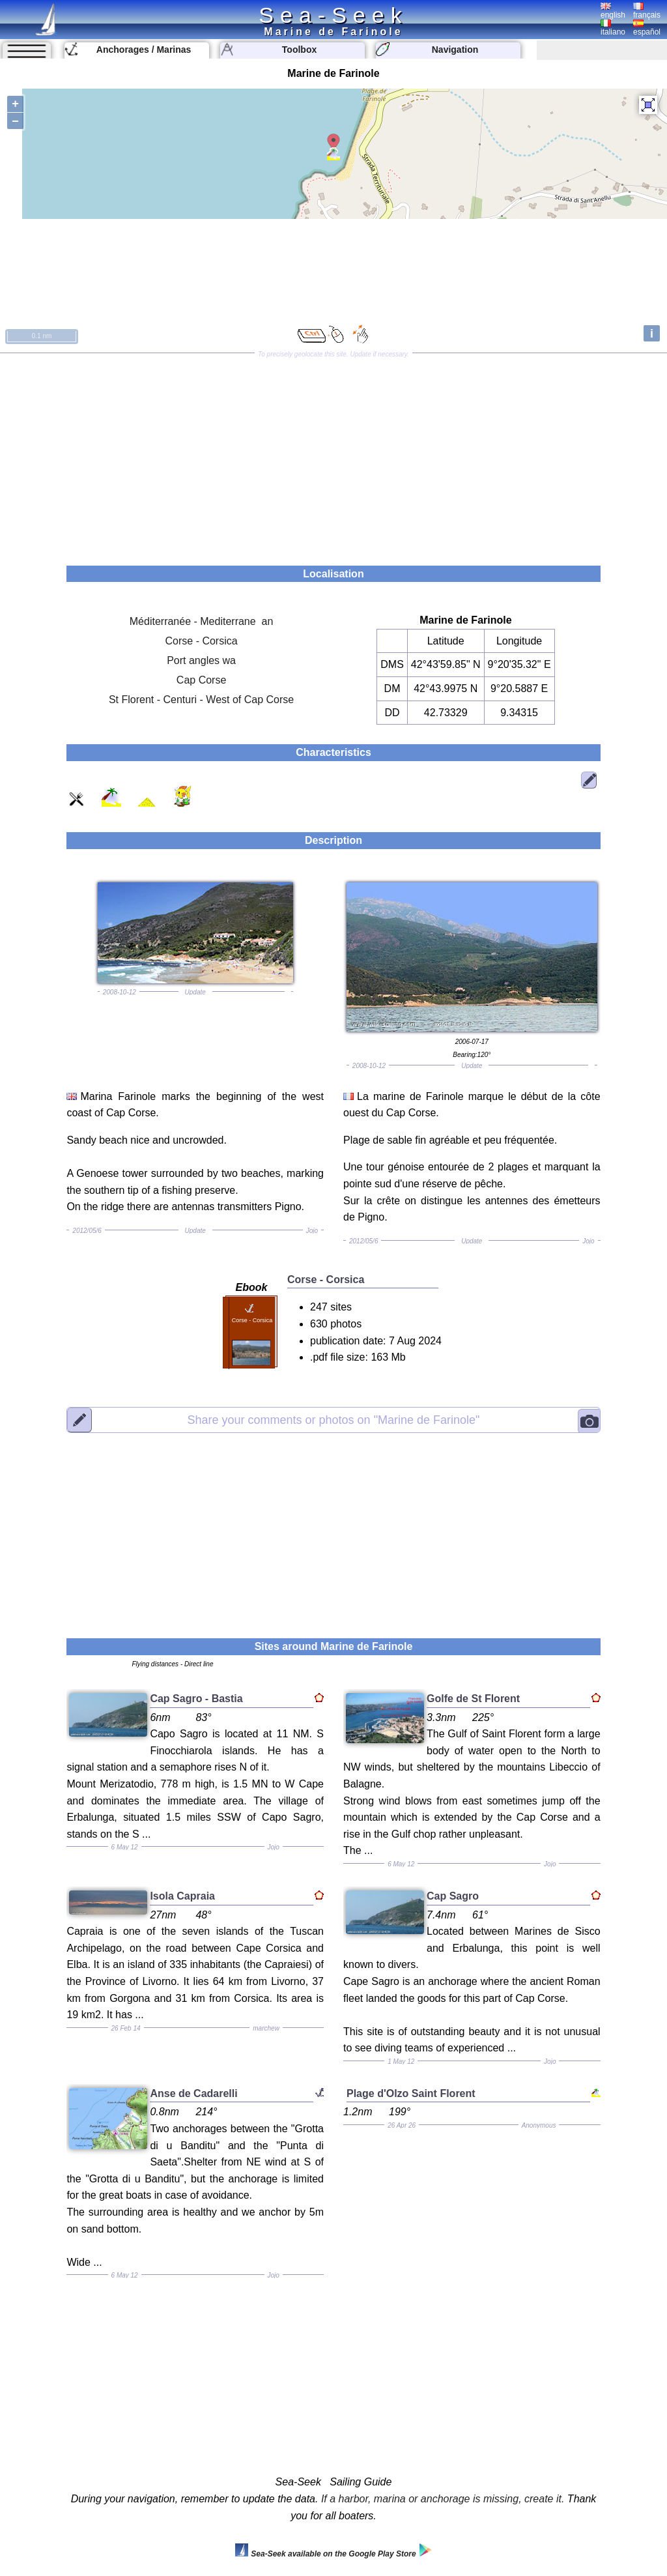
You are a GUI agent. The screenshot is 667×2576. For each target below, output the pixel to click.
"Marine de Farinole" (333, 1419)
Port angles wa (201, 660)
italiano (613, 28)
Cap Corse (201, 680)
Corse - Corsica (201, 640)
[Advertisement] (333, 455)
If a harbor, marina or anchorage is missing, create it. (443, 2498)
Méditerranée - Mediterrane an (202, 621)
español (646, 28)
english (613, 11)
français (646, 11)
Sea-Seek (333, 15)
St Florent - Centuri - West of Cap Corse (201, 699)
